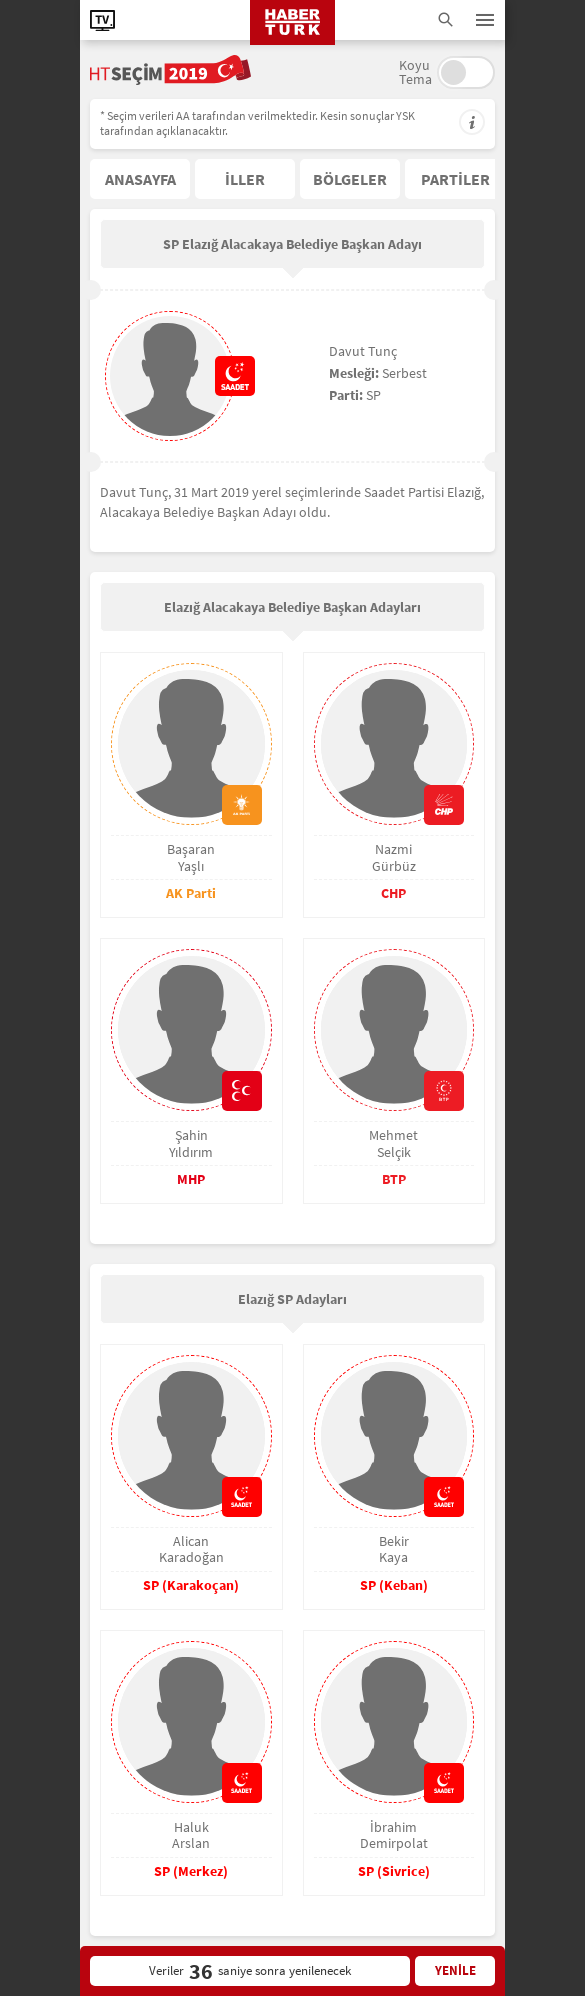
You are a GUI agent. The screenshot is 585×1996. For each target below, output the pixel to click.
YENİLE (455, 1970)
